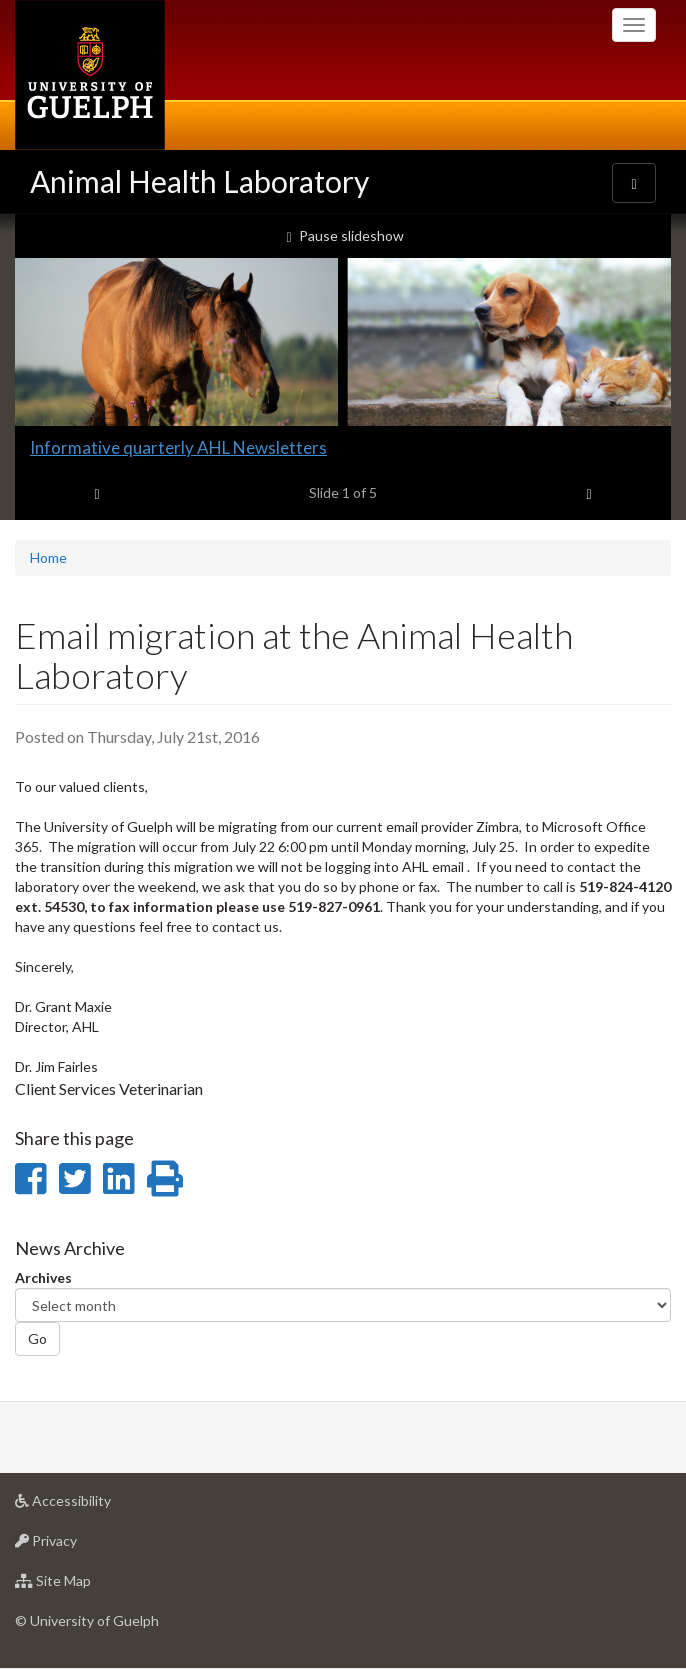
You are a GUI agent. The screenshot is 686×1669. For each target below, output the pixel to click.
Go (37, 1338)
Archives (43, 1277)
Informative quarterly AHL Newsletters (178, 447)
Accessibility (94, 1505)
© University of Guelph (87, 1620)
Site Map (84, 1585)
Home (48, 557)
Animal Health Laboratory (199, 181)
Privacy (77, 1545)
